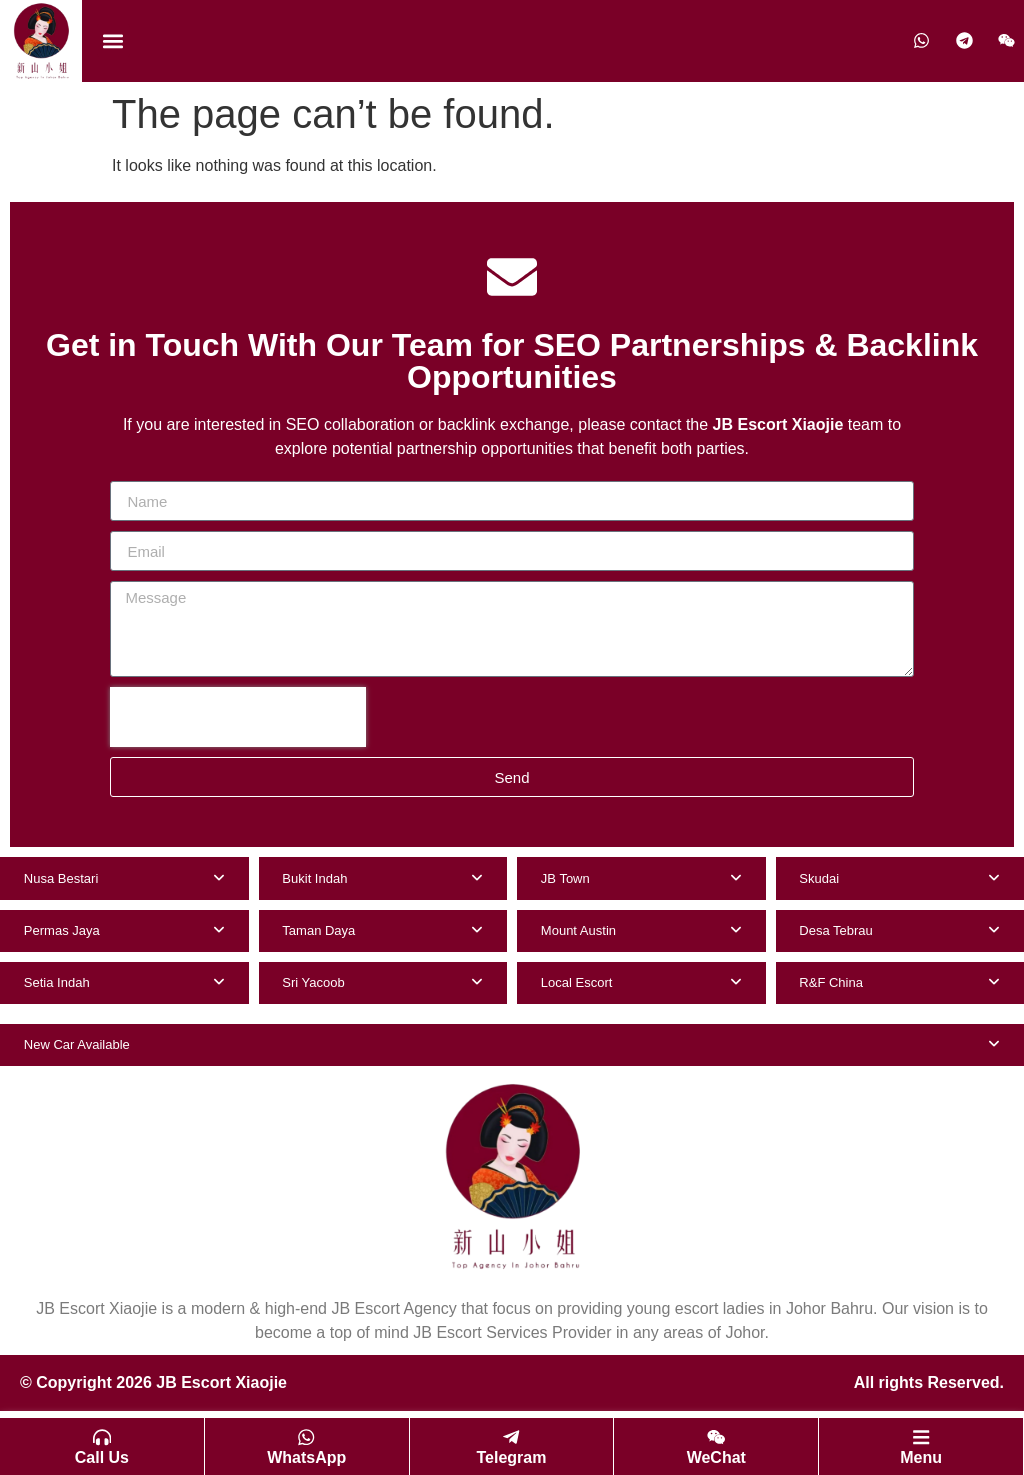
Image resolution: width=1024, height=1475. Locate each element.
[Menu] (921, 1436)
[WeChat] (716, 1436)
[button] (113, 40)
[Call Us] (102, 1436)
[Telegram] (511, 1436)
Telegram (512, 1457)
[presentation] (238, 717)
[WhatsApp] (307, 1436)
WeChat (716, 1457)
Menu (921, 1457)
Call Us (102, 1457)
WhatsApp (306, 1457)
